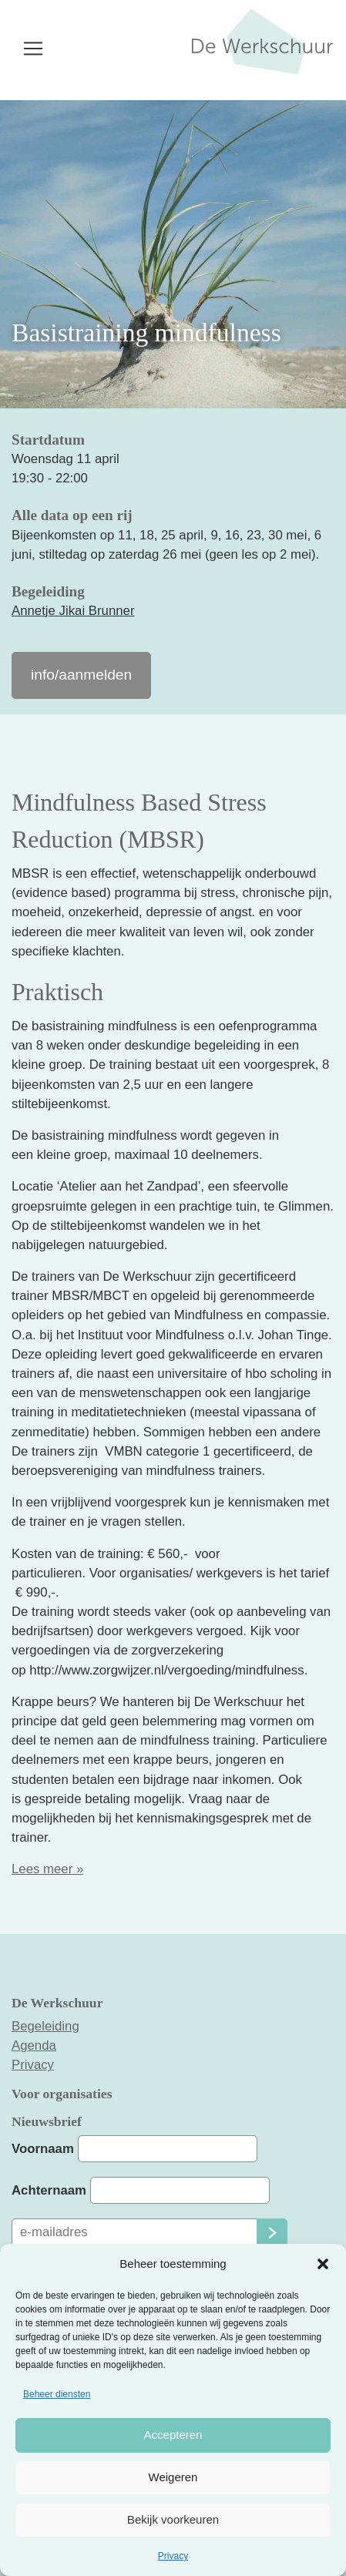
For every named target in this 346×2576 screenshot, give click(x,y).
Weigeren (173, 2477)
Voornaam (43, 2148)
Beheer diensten (56, 2394)
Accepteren (173, 2434)
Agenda (34, 2045)
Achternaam (49, 2190)
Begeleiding (45, 2026)
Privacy (173, 2556)
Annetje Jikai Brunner (73, 610)
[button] (323, 2264)
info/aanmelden (81, 675)
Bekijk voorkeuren (173, 2519)
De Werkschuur (262, 53)
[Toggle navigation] (33, 48)
